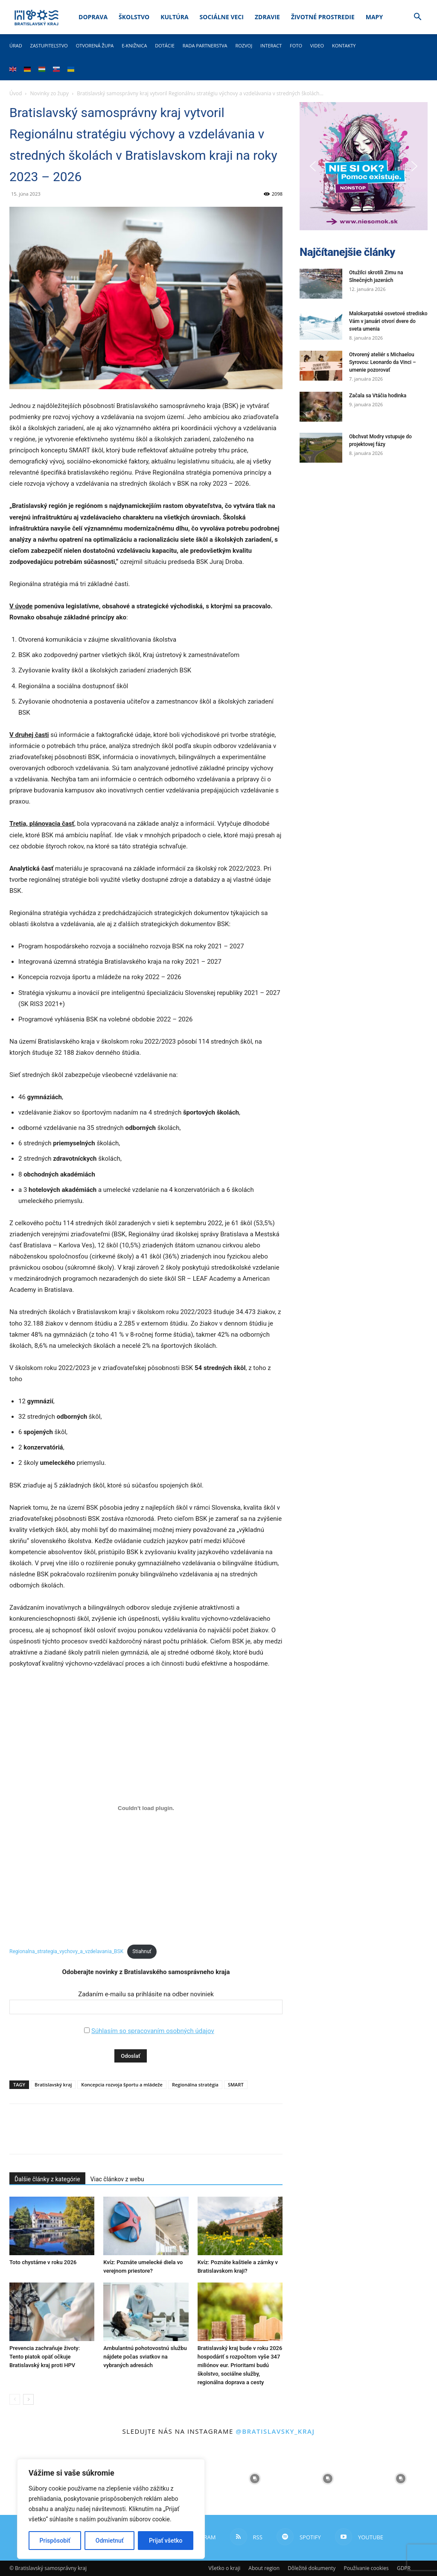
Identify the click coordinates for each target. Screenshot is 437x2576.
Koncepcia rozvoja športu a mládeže (122, 2084)
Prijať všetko (165, 2540)
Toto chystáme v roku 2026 (42, 2262)
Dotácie (165, 45)
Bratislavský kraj (53, 2084)
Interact (271, 45)
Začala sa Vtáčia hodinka (377, 396)
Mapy (374, 17)
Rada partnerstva (205, 45)
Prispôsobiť (55, 2540)
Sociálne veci (222, 17)
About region (264, 2568)
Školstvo (134, 17)
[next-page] (28, 2399)
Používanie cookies (366, 2568)
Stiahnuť (141, 1951)
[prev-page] (14, 2399)
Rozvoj (243, 45)
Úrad (15, 45)
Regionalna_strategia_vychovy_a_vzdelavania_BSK (66, 1951)
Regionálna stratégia (195, 2084)
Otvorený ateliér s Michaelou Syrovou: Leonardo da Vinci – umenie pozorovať (382, 362)
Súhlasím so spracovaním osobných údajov (152, 2031)
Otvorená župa (95, 45)
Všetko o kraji (224, 2568)
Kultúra (174, 17)
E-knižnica (134, 45)
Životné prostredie (323, 17)
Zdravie (267, 17)
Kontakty (344, 45)
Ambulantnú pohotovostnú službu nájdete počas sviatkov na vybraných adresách (144, 2356)
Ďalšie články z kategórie (47, 2179)
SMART (236, 2084)
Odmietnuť (110, 2540)
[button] (417, 18)
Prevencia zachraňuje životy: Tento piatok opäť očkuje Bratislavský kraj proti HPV (44, 2356)
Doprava (93, 17)
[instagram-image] (254, 2478)
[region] (111, 2509)
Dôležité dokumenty (311, 2568)
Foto (296, 45)
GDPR (404, 2568)
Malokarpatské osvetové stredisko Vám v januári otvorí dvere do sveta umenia (388, 321)
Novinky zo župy (49, 93)
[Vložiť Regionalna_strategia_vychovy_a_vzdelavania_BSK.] (146, 1808)
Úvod (15, 93)
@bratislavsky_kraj (275, 2431)
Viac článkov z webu (117, 2179)
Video (317, 45)
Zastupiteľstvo (49, 45)
